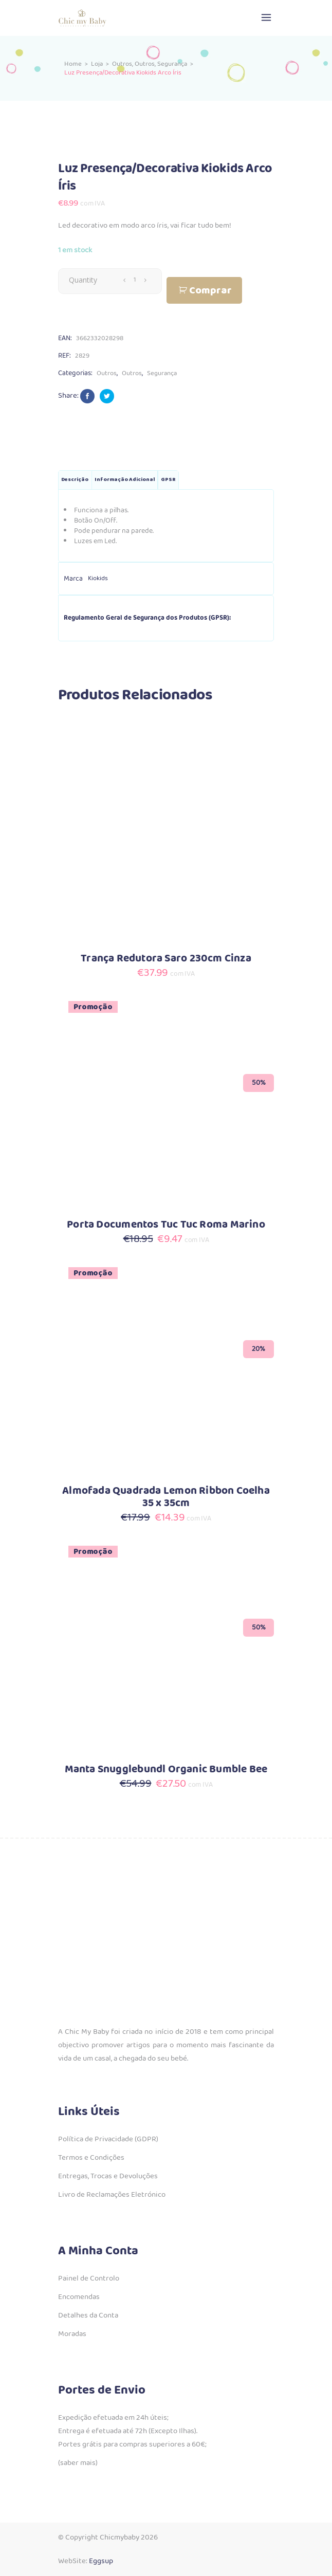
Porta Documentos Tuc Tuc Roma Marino (166, 1224)
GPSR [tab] (168, 479)
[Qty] (135, 280)
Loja (97, 64)
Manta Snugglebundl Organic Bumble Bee (166, 1769)
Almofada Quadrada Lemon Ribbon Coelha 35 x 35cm (166, 1497)
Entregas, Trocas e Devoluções (108, 2176)
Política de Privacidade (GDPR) (108, 2139)
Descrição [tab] (74, 479)
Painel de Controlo (88, 2278)
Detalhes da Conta (88, 2315)
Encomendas (79, 2297)
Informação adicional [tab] (125, 479)
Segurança (172, 64)
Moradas (72, 2334)
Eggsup (101, 2561)
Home (73, 64)
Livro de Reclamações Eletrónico (111, 2195)
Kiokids (98, 578)
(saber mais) (78, 2463)
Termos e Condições (91, 2158)
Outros (122, 64)
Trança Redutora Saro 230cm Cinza (166, 958)
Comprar (210, 291)
